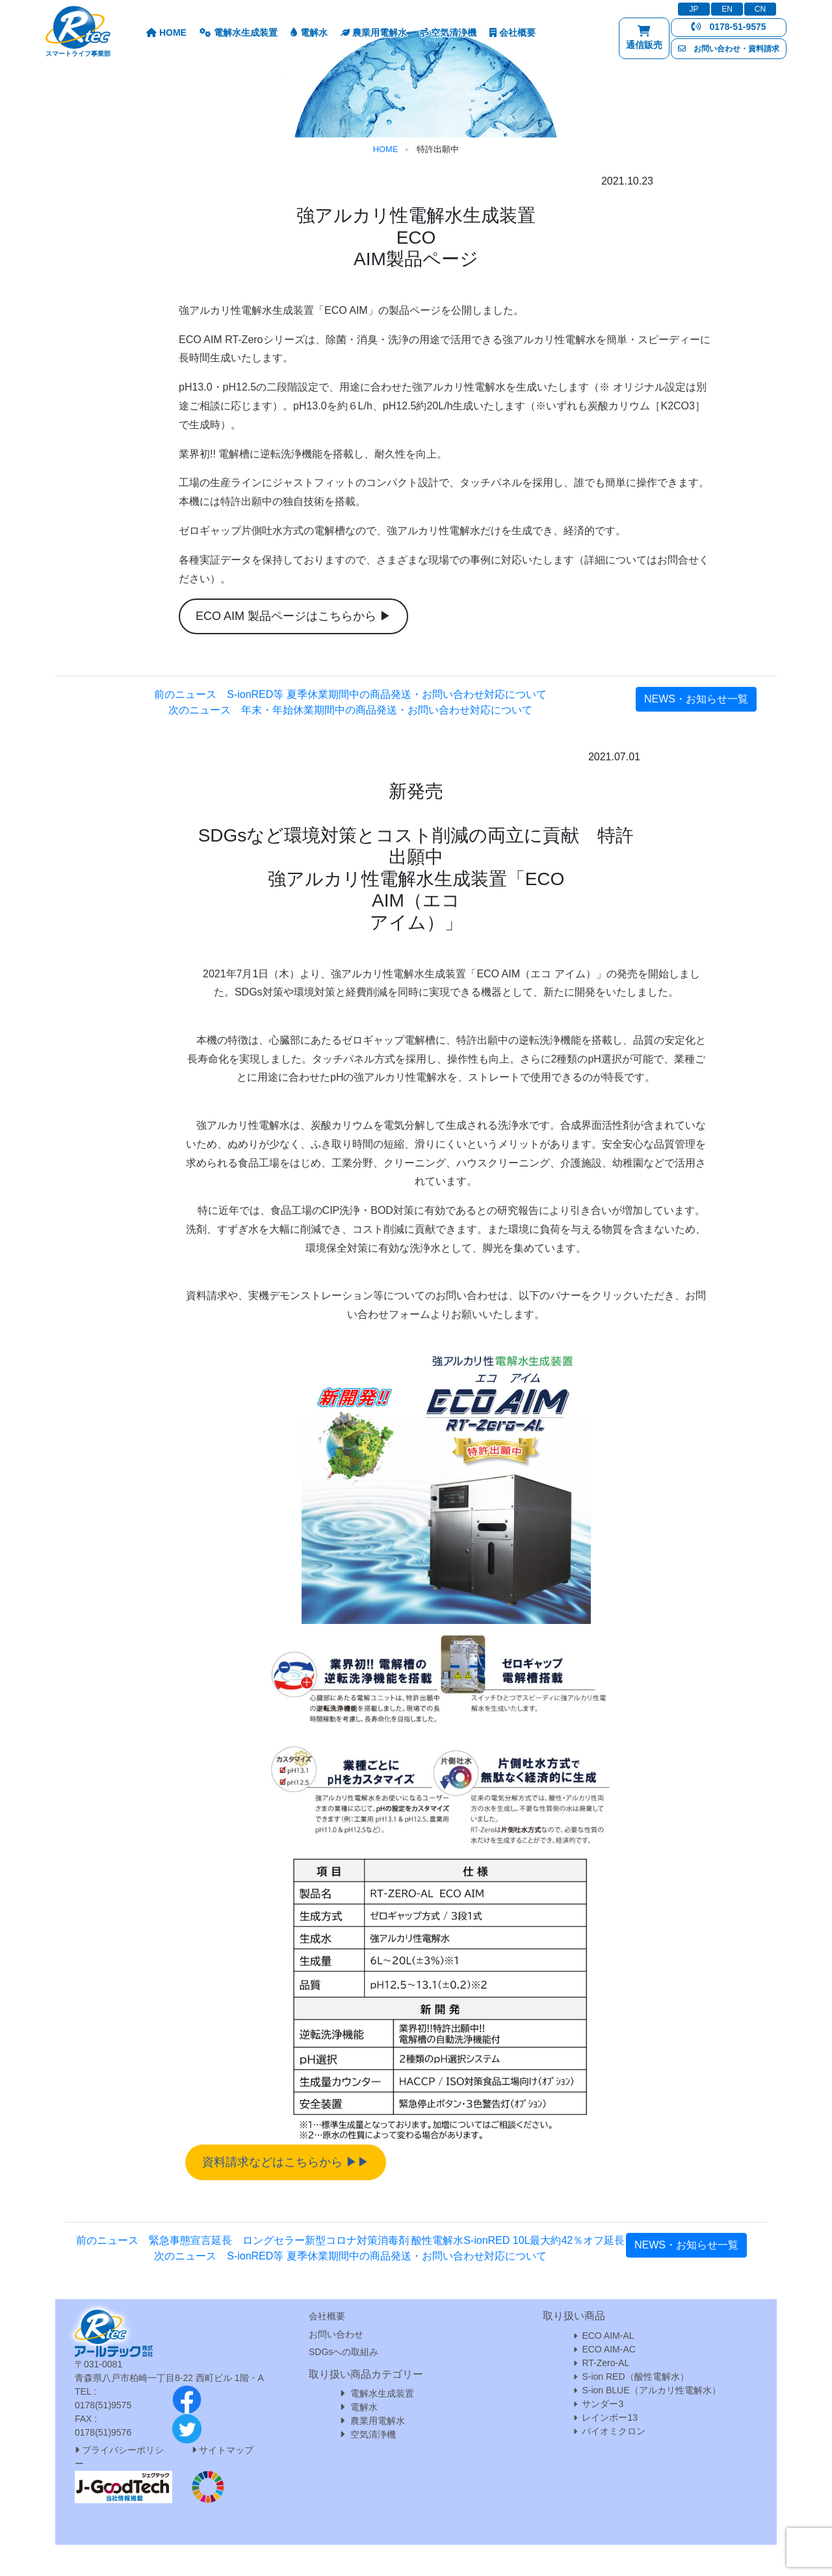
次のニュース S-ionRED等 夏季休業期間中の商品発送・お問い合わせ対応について (350, 2255)
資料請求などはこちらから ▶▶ (285, 2162)
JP (693, 9)
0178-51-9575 (728, 26)
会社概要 (512, 32)
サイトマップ (226, 2450)
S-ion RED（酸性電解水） (635, 2376)
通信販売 (644, 40)
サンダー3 (602, 2404)
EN (727, 9)
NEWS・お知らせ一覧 (696, 698)
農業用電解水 (374, 32)
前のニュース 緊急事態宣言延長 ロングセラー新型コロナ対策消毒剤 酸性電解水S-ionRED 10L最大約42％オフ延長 (350, 2240)
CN (760, 9)
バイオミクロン (613, 2431)
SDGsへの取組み (343, 2352)
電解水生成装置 (239, 32)
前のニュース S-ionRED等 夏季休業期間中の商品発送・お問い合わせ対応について (350, 694)
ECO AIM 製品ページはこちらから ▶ (293, 616)
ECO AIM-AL (608, 2335)
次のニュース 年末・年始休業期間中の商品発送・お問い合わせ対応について (350, 709)
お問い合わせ (336, 2334)
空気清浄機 (448, 32)
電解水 (309, 32)
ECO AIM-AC (608, 2349)
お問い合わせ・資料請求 (728, 48)
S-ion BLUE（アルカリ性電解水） (651, 2390)
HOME (166, 32)
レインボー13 (610, 2417)
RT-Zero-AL (605, 2363)
